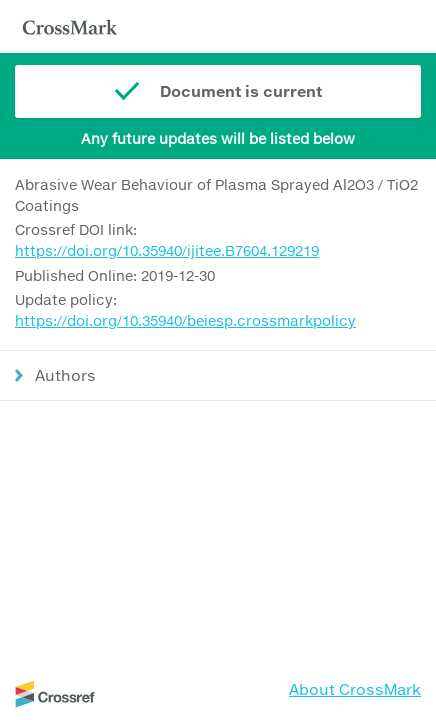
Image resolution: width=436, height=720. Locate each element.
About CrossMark (355, 689)
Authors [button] (65, 375)
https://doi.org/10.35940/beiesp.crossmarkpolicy (185, 320)
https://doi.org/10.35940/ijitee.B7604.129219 (167, 250)
